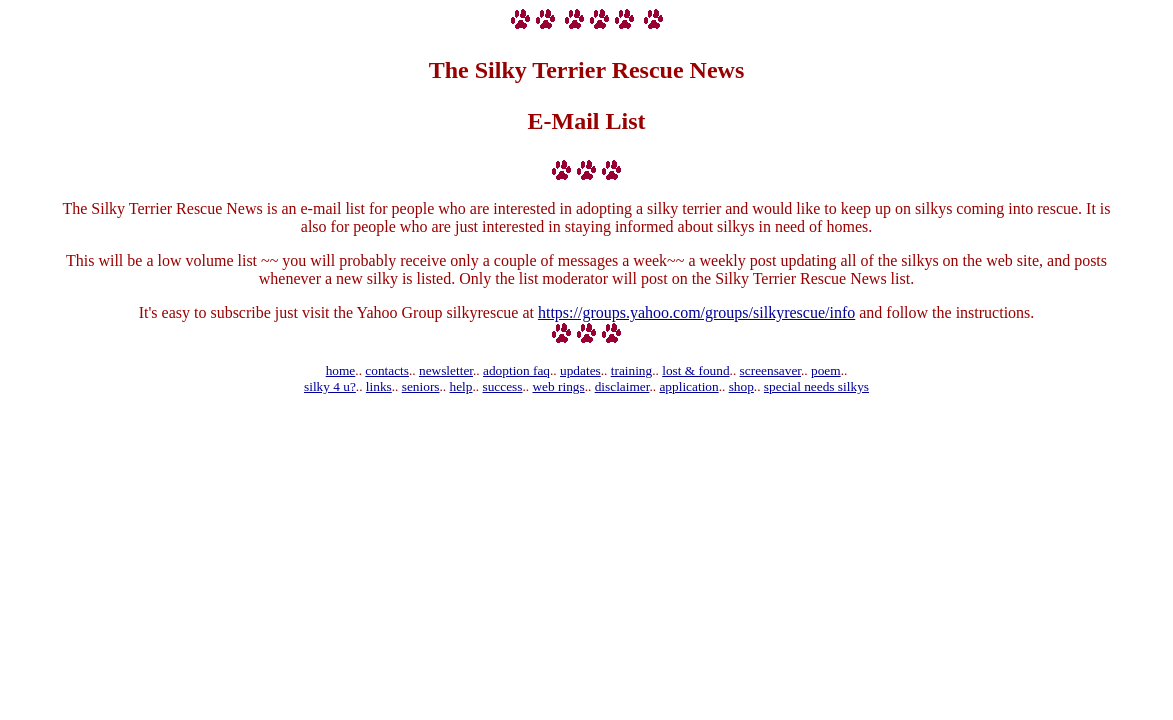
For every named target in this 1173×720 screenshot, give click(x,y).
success (502, 386)
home (341, 370)
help (461, 386)
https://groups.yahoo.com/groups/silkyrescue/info (696, 312)
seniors (421, 386)
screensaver (770, 370)
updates (580, 370)
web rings (558, 386)
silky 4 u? (330, 386)
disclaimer (622, 386)
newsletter (446, 370)
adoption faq (516, 370)
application (688, 386)
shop (741, 386)
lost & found (695, 370)
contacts (387, 370)
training (631, 370)
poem (826, 370)
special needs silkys (816, 386)
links (379, 386)
